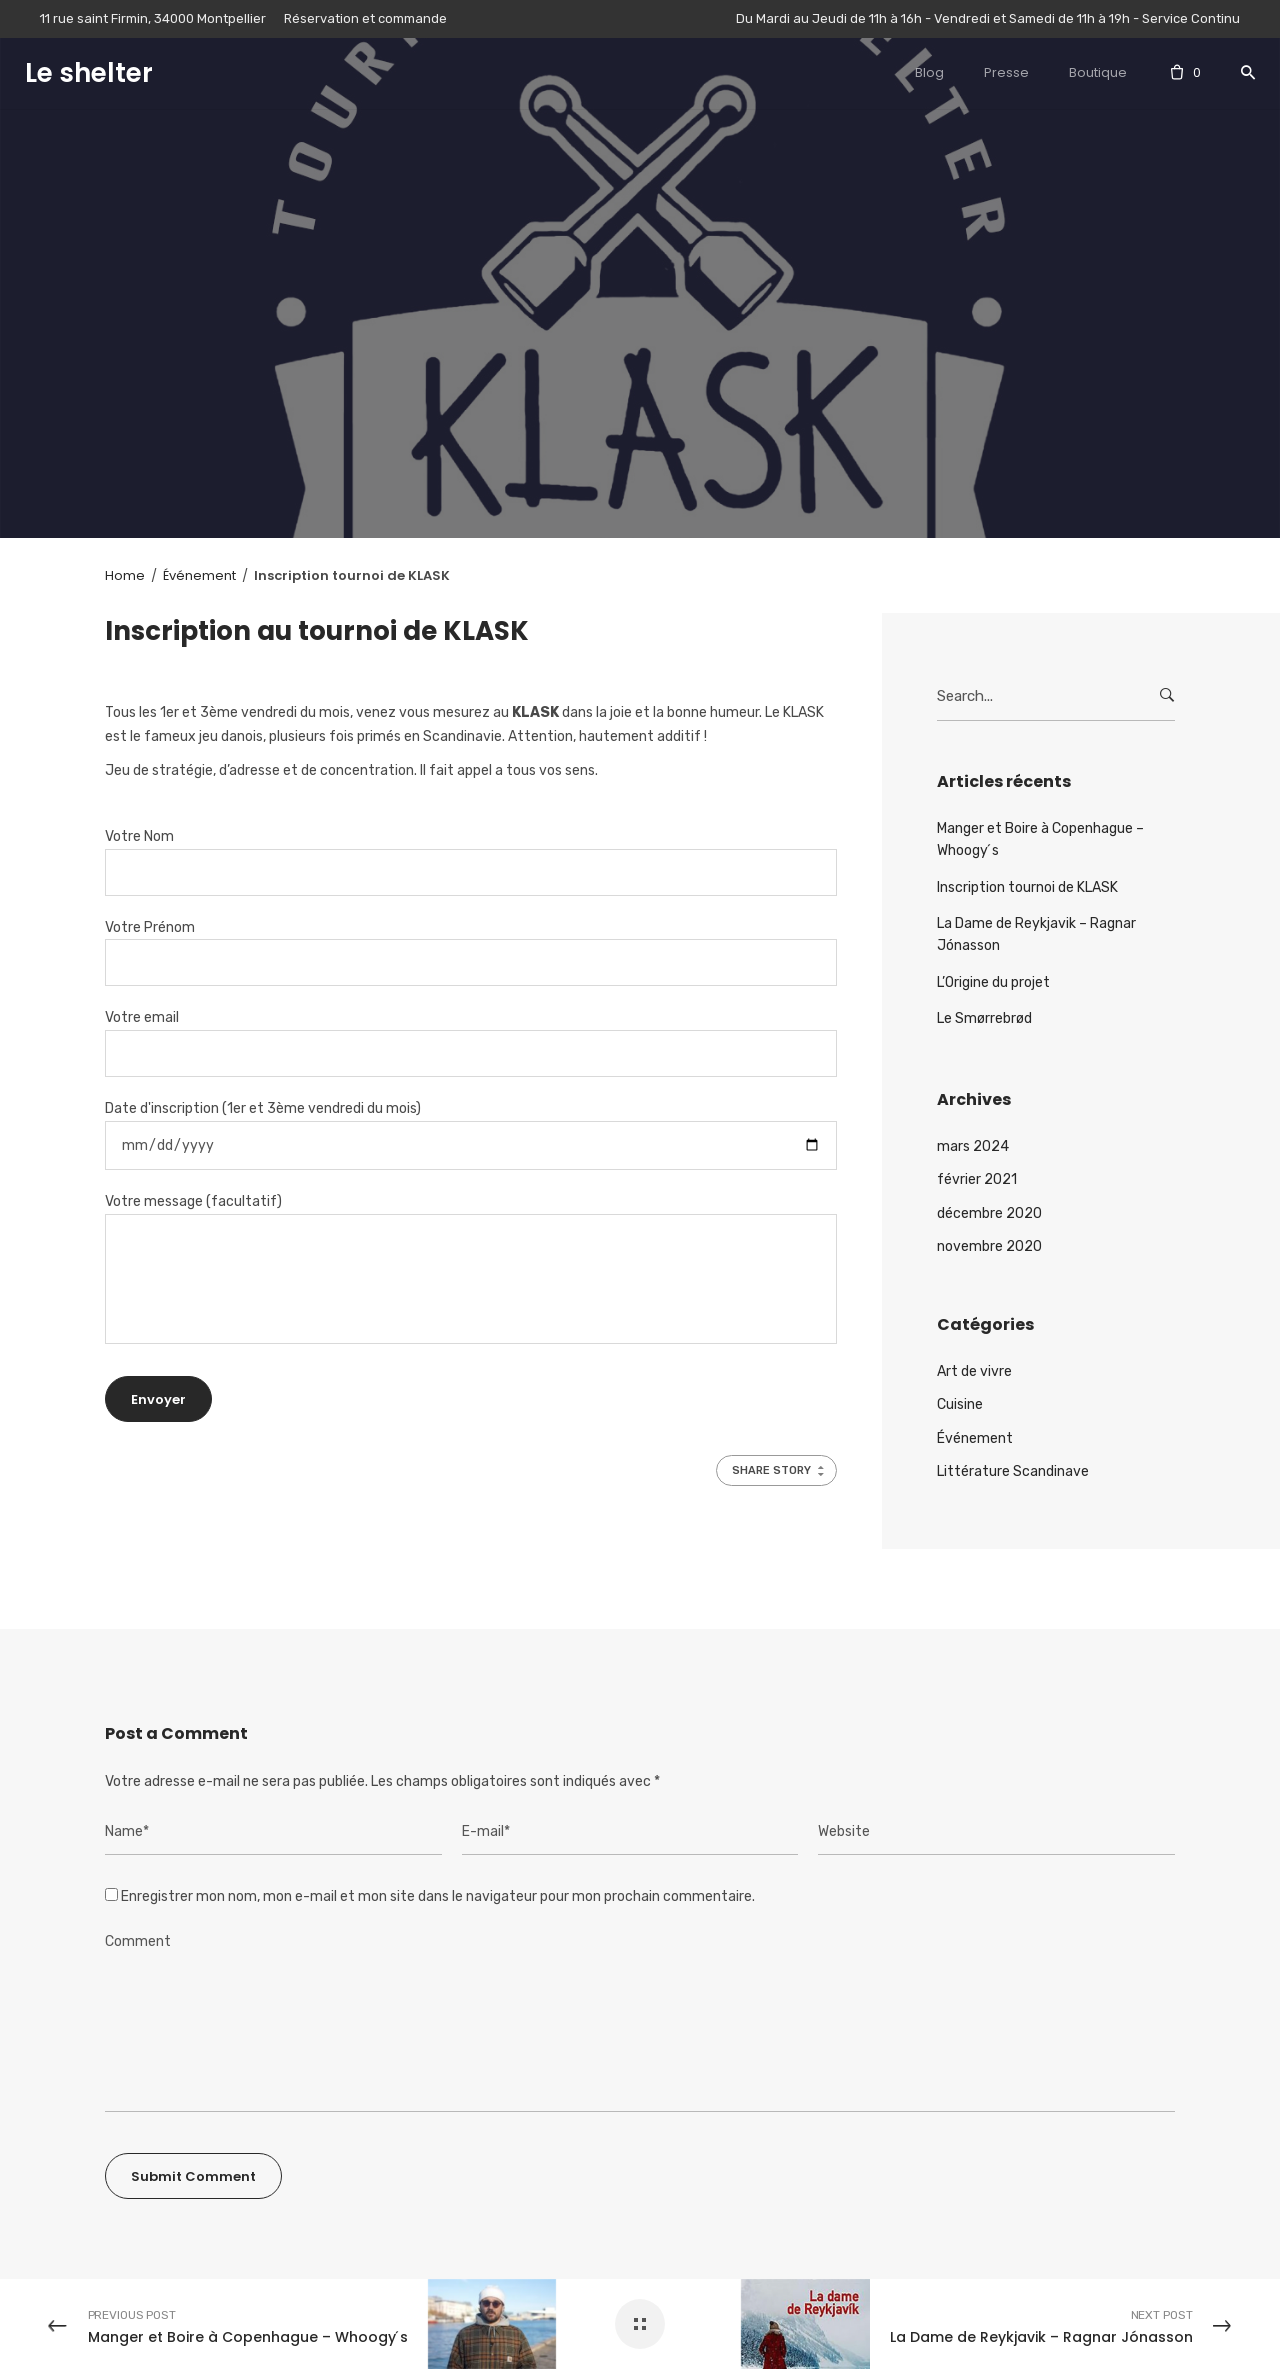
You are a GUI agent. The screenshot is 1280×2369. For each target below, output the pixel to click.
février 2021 (977, 1179)
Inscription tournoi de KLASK (1027, 887)
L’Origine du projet (993, 982)
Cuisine (960, 1404)
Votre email (471, 1035)
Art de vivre (974, 1371)
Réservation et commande (365, 18)
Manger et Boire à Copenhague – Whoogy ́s (1040, 839)
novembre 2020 (989, 1246)
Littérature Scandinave (1013, 1471)
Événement (975, 1438)
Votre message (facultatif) (471, 1268)
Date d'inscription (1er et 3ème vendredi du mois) (471, 1127)
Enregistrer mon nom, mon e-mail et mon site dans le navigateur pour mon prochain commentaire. (438, 1896)
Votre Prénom (471, 945)
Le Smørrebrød (984, 1018)
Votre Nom (471, 854)
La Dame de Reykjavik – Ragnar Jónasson (1036, 934)
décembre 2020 (989, 1213)
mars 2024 (973, 1146)
